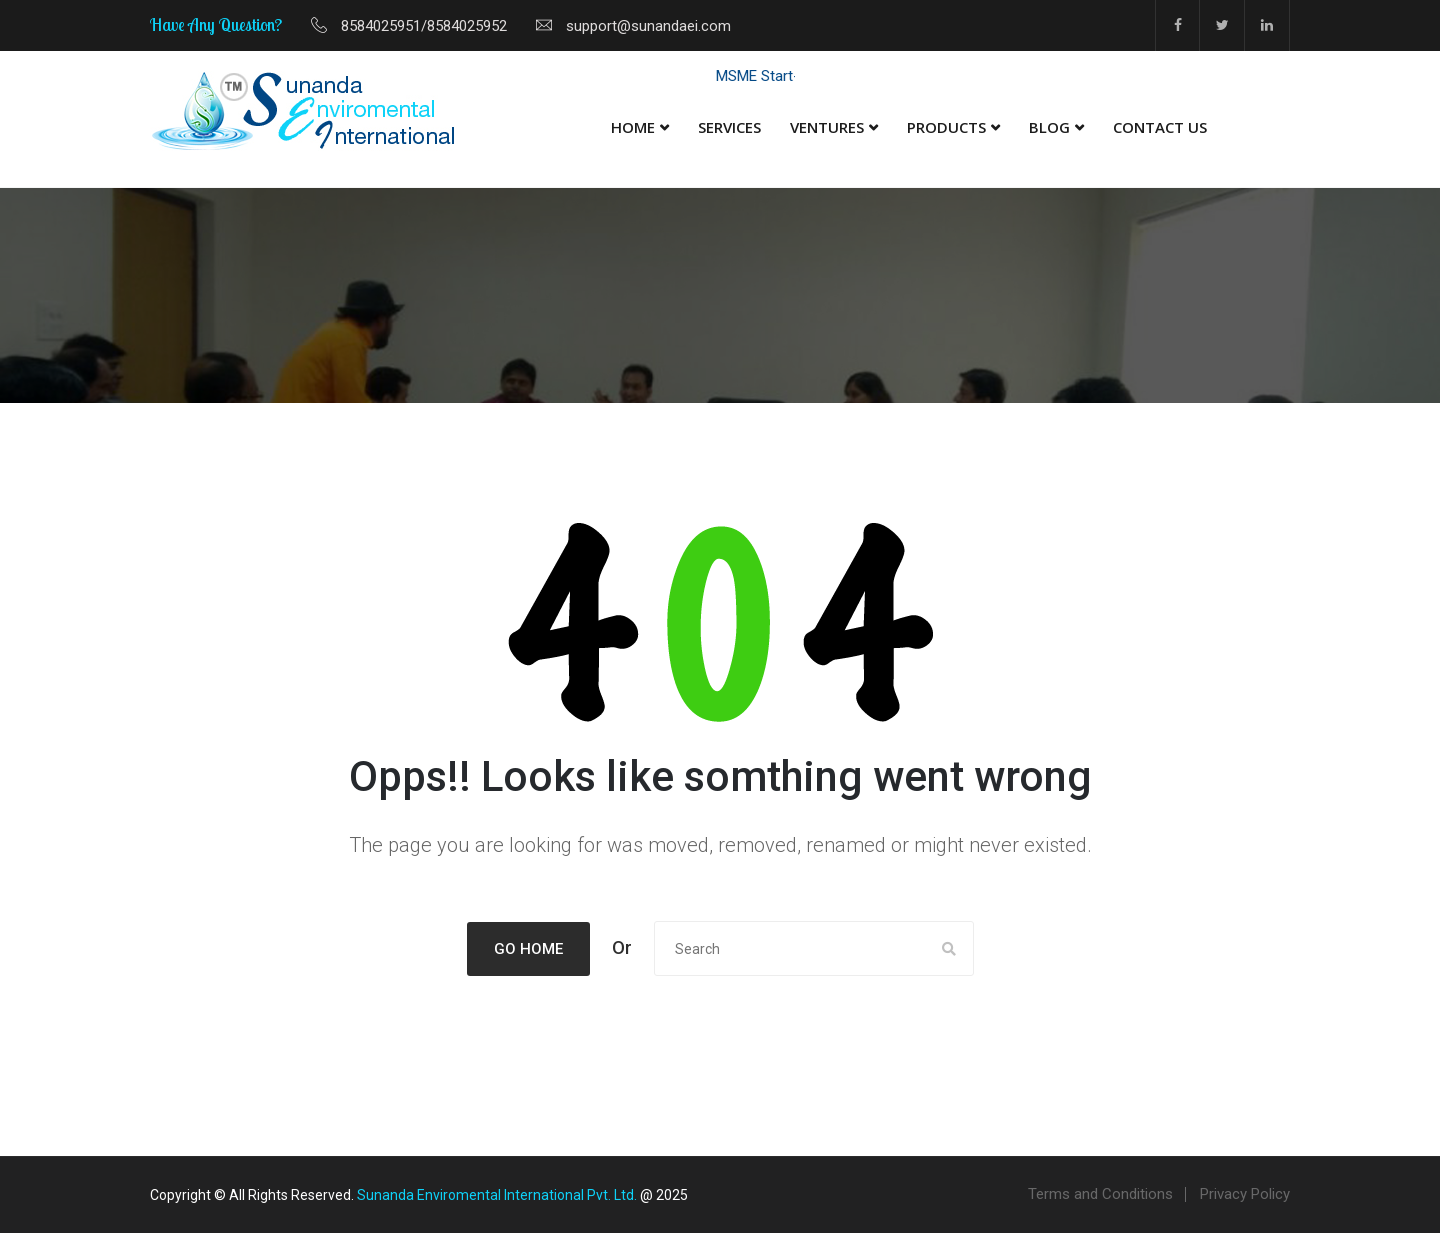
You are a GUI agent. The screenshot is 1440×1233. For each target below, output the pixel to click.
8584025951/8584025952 (424, 26)
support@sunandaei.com (648, 26)
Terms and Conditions (1100, 1194)
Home (633, 127)
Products (946, 127)
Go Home (528, 949)
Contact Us (1160, 127)
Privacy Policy (1245, 1194)
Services (729, 127)
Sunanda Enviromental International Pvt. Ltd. (497, 1195)
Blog (1049, 127)
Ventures (827, 127)
